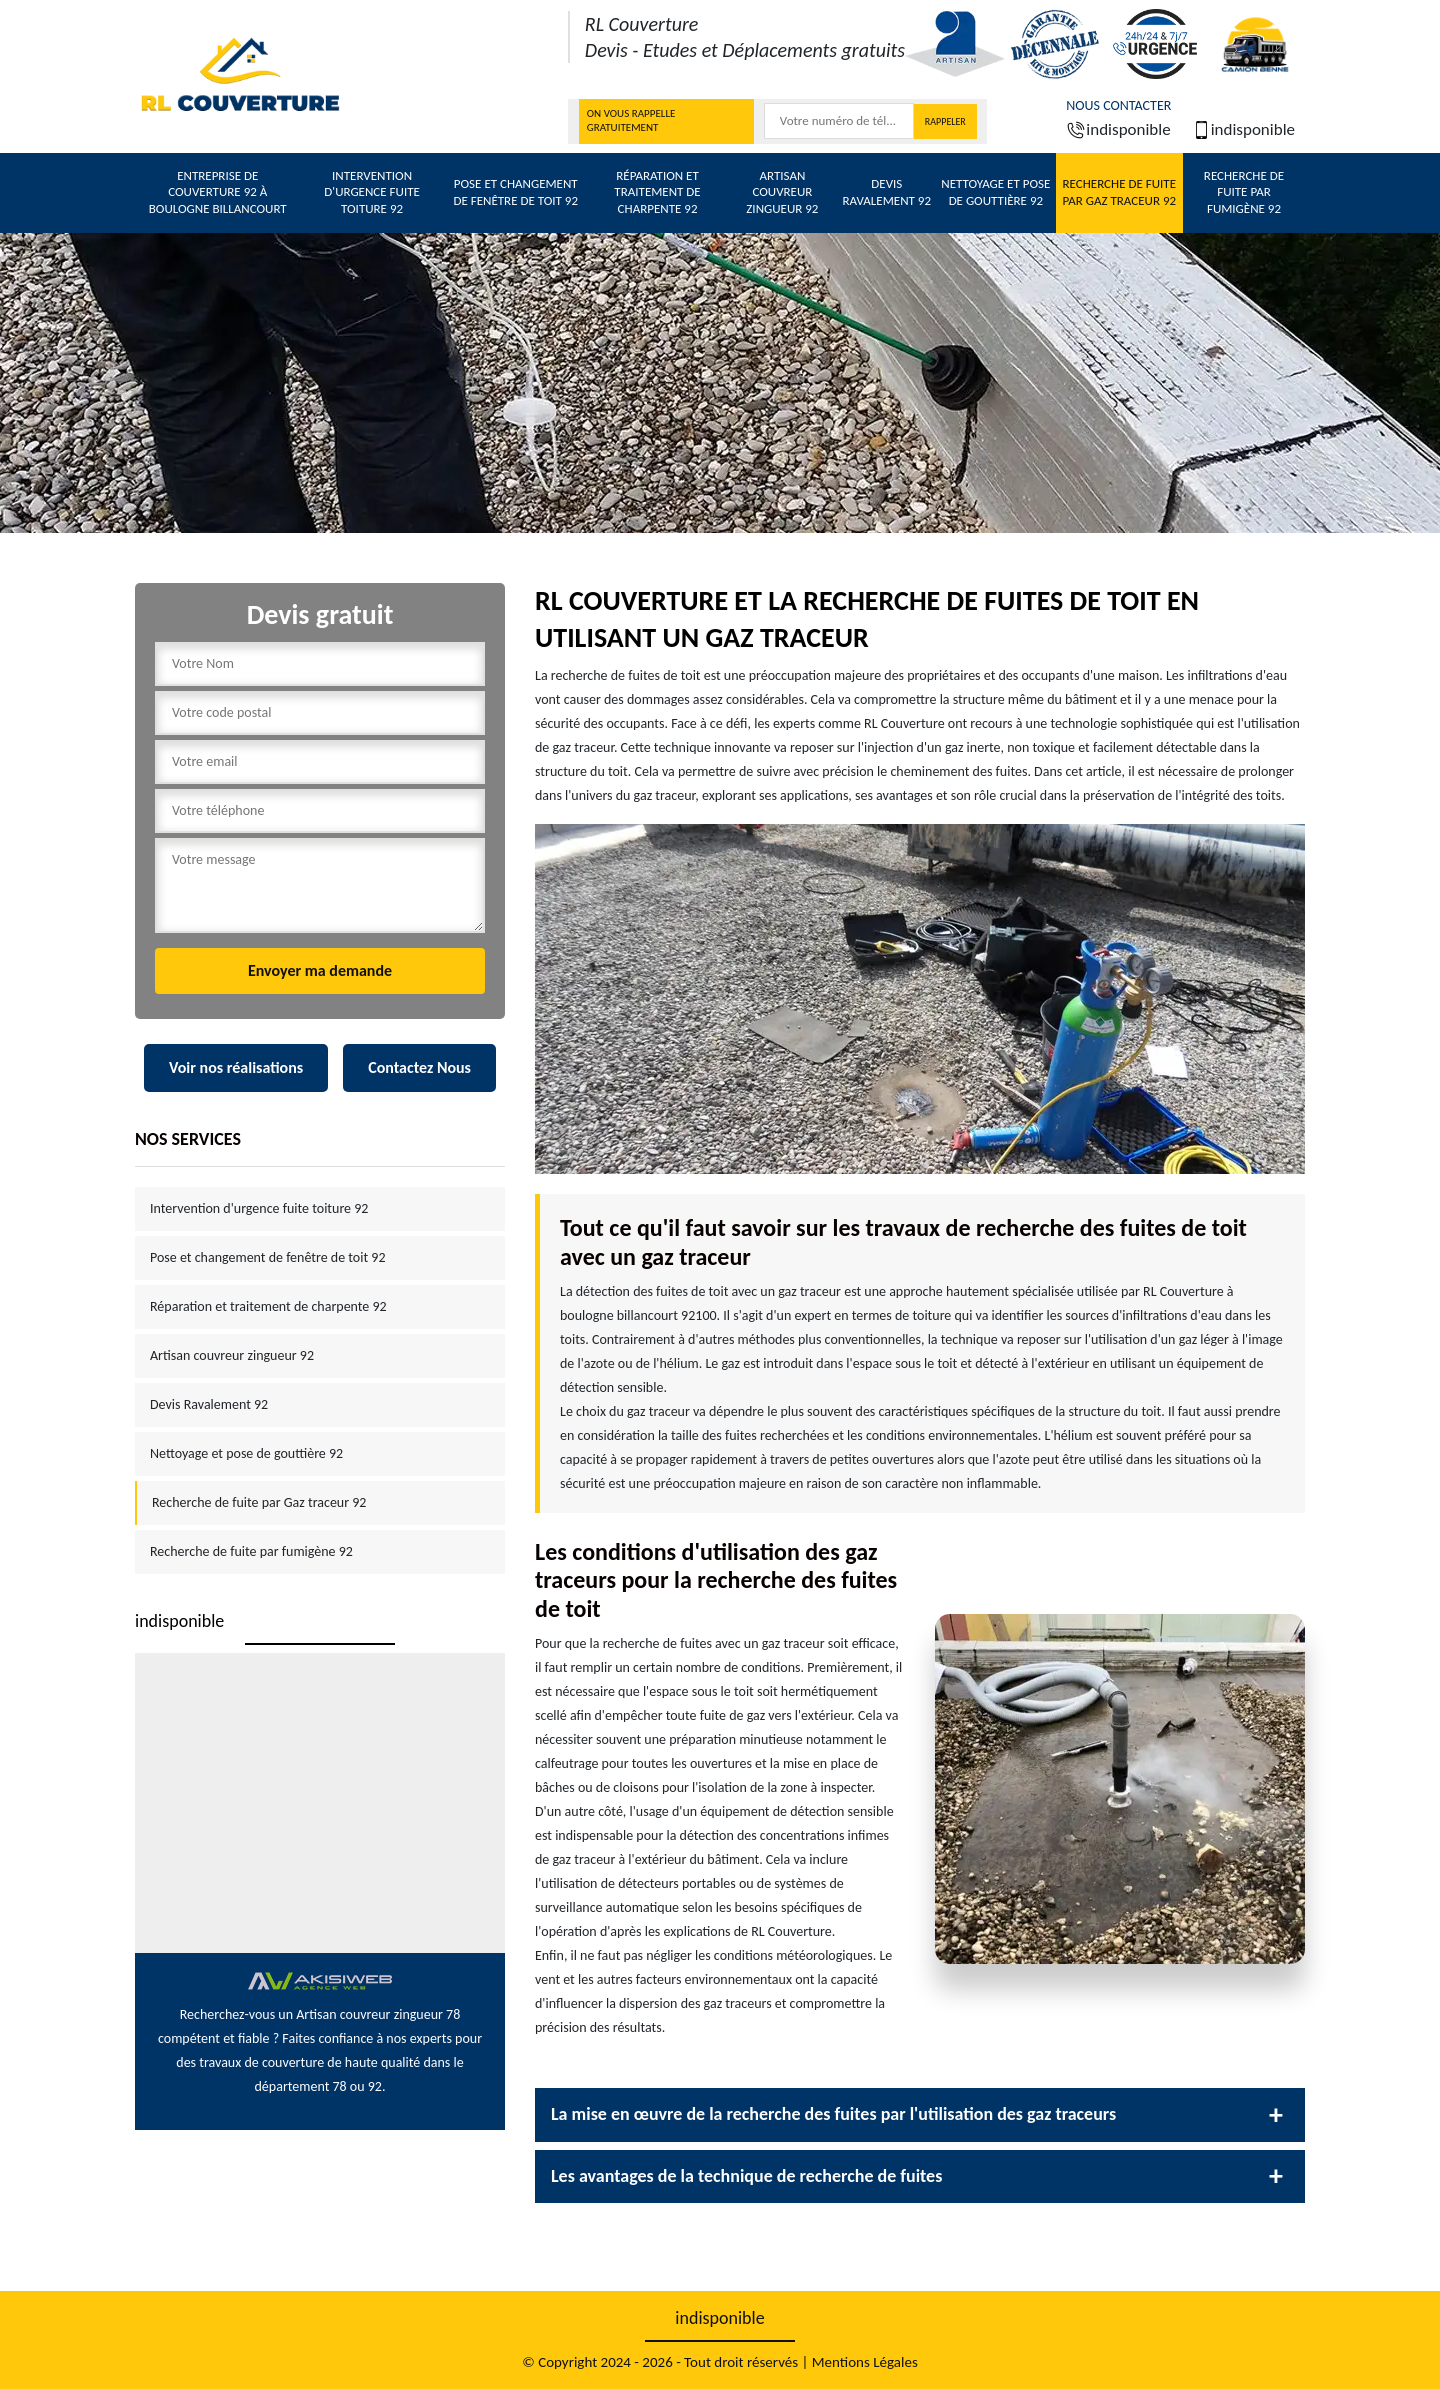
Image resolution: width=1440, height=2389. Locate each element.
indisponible (1118, 129)
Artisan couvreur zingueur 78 (378, 2014)
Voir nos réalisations (236, 1067)
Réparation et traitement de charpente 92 (657, 192)
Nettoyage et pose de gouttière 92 (995, 192)
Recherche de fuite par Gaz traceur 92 (1119, 192)
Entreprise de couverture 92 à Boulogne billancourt (218, 192)
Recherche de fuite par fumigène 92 (1244, 192)
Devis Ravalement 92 (887, 192)
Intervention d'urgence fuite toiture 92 (372, 192)
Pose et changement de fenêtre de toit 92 (515, 192)
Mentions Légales (865, 2362)
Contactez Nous (419, 1067)
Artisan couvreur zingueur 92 (782, 192)
